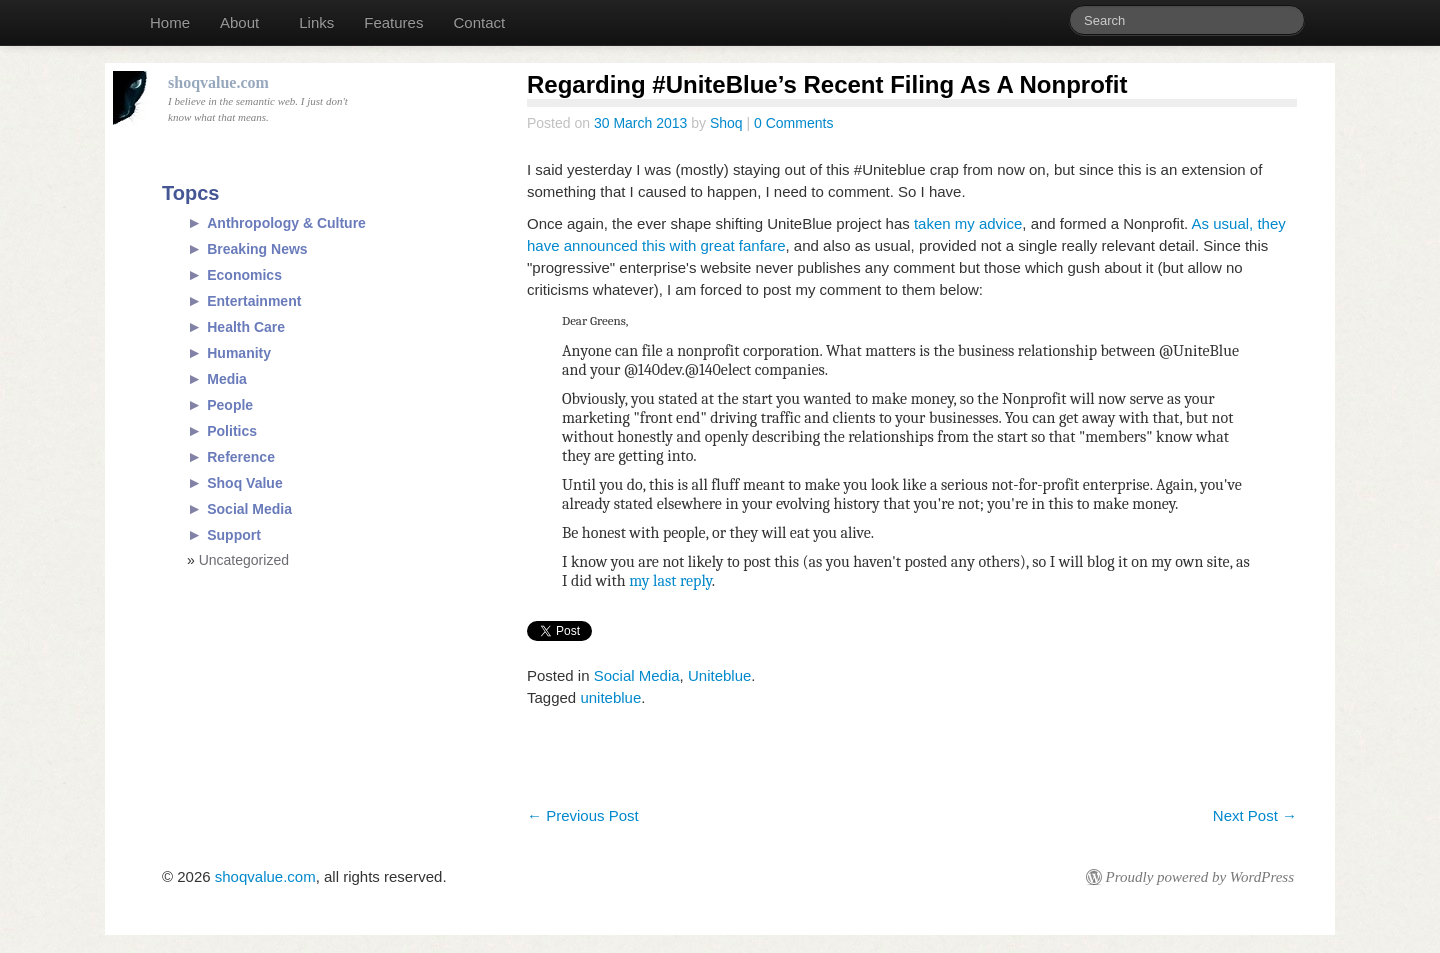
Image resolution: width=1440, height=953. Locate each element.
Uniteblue (719, 675)
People (230, 405)
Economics (244, 275)
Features (393, 22)
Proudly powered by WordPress (1200, 877)
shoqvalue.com (265, 876)
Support (234, 535)
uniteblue (610, 697)
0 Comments (793, 123)
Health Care (246, 327)
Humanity (239, 353)
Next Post (1255, 815)
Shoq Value (244, 483)
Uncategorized (244, 560)
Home (170, 22)
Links (316, 22)
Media (227, 379)
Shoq (726, 123)
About (239, 22)
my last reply (669, 581)
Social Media (637, 675)
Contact (479, 22)
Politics (232, 431)
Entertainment (254, 301)
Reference (241, 457)
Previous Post (583, 815)
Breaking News (257, 249)
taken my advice (968, 223)
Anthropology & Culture (286, 223)
